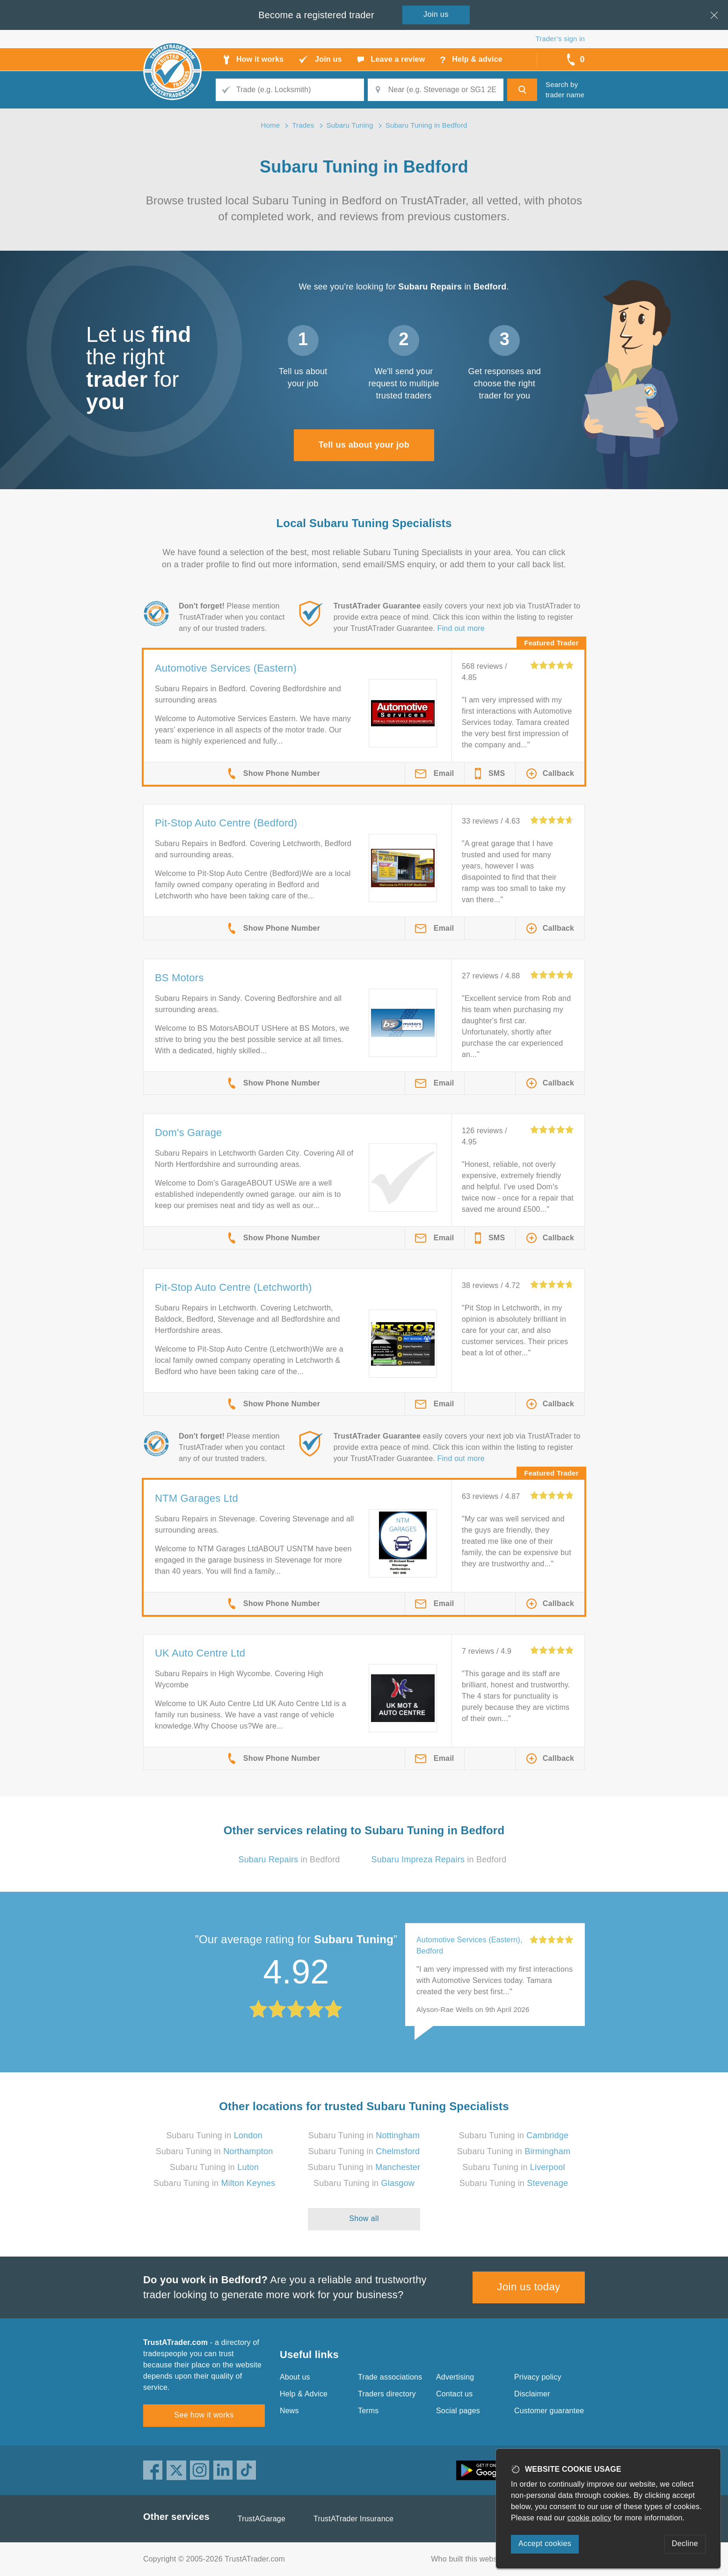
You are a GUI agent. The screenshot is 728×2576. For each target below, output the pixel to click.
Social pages (458, 2411)
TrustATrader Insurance (353, 2519)
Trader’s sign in (560, 39)
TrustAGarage (261, 2519)
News (289, 2411)
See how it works (203, 2415)
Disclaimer (532, 2394)
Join (436, 14)
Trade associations (390, 2377)
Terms (368, 2411)
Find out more (461, 628)
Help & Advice (304, 2394)
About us (295, 2377)
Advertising (455, 2377)
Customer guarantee (549, 2411)
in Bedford (289, 1859)
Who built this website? (470, 2559)
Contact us (454, 2394)
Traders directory (387, 2394)
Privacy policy (537, 2377)
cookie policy (590, 2518)
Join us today (529, 2287)
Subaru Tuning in (214, 2135)
